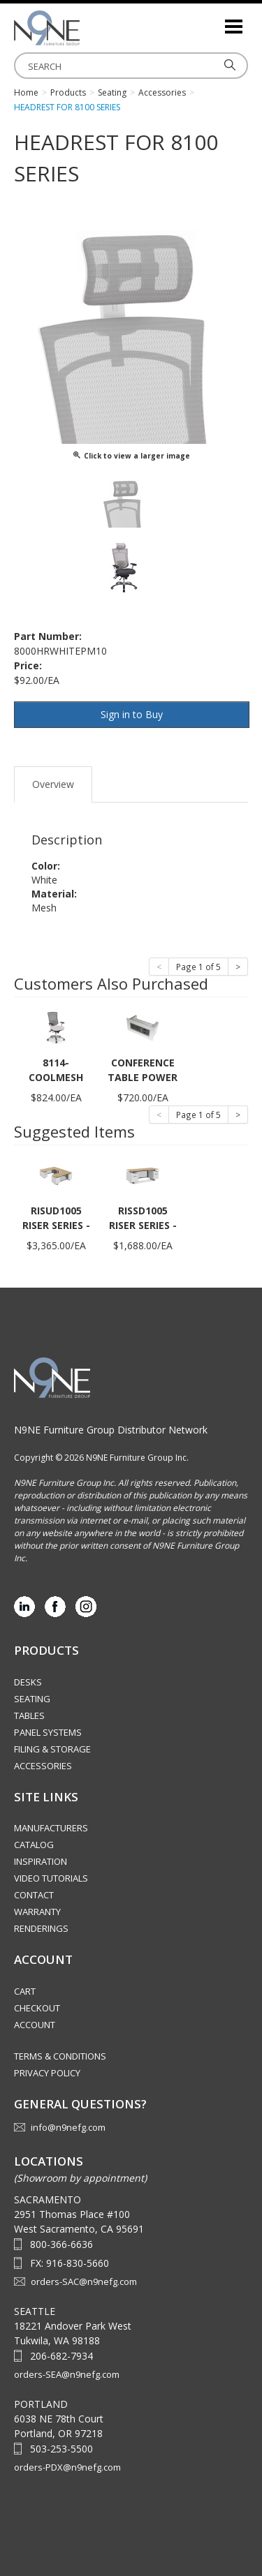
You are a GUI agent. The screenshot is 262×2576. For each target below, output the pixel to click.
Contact (34, 1895)
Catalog (34, 1844)
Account (34, 2024)
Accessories (43, 1765)
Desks (28, 1682)
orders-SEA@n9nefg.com (66, 2374)
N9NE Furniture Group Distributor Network (111, 1429)
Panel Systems (48, 1732)
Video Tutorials (51, 1878)
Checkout (37, 2008)
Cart (25, 1991)
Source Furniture (84, 27)
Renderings (41, 1928)
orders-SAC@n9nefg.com (84, 2281)
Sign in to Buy (132, 714)
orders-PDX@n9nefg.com (67, 2467)
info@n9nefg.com (68, 2127)
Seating (32, 1698)
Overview (53, 784)
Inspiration (40, 1861)
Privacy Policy (47, 2073)
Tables (29, 1715)
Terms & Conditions (60, 2056)
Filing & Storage (52, 1749)
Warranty (37, 1911)
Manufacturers (51, 1828)
